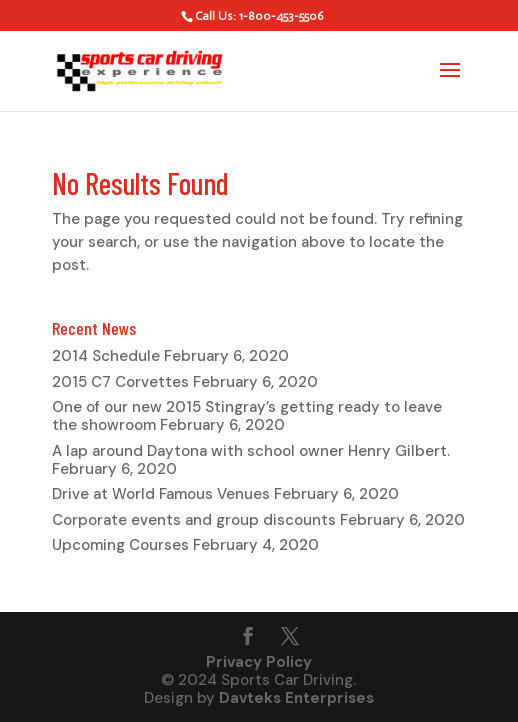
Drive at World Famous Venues (161, 494)
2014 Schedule (106, 356)
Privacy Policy (259, 662)
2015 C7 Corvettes (120, 382)
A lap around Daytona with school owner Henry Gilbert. (251, 451)
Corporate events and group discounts (194, 520)
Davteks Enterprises (296, 698)
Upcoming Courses (120, 545)
